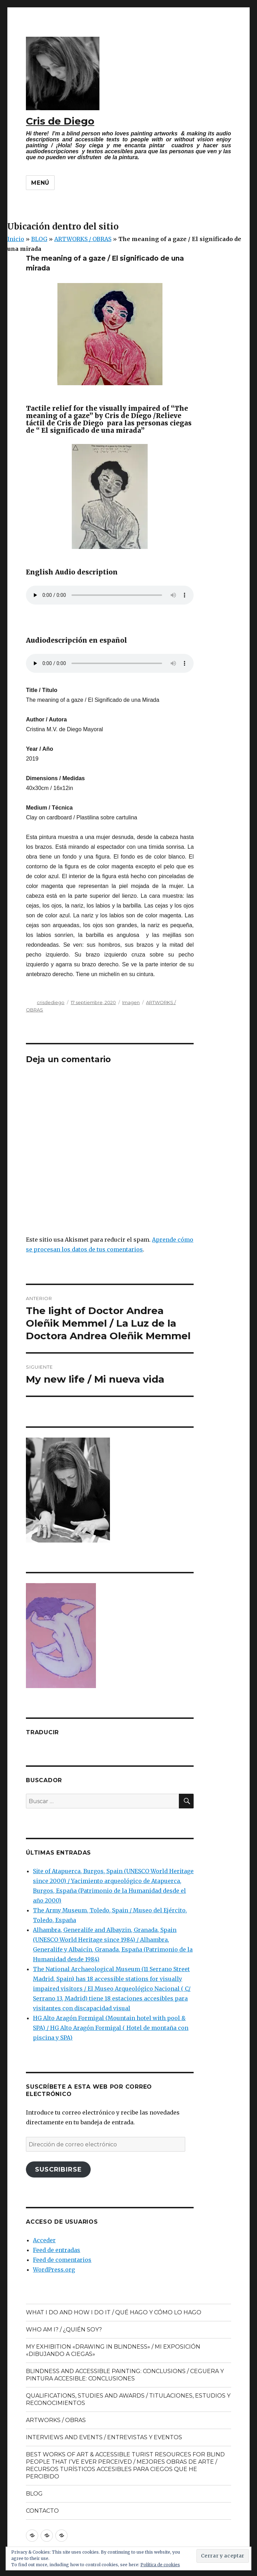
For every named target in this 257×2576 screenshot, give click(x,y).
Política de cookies (160, 2564)
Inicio (15, 238)
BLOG (39, 238)
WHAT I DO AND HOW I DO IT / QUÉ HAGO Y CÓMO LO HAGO (113, 2312)
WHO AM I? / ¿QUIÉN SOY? (64, 2329)
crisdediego (50, 1002)
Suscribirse (58, 2169)
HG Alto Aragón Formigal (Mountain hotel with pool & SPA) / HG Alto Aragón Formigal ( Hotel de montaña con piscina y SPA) (110, 2027)
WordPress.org (54, 2269)
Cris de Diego (60, 121)
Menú (40, 182)
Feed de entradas (56, 2249)
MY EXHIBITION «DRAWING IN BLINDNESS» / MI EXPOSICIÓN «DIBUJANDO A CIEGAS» (113, 2350)
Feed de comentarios (62, 2259)
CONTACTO (42, 2510)
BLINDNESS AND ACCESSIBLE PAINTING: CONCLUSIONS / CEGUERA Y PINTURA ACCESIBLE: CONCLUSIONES (125, 2375)
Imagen (131, 1002)
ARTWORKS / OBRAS (82, 238)
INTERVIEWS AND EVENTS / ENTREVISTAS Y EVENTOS (104, 2437)
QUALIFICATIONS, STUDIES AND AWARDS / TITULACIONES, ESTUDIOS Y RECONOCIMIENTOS (128, 2399)
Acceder (44, 2240)
